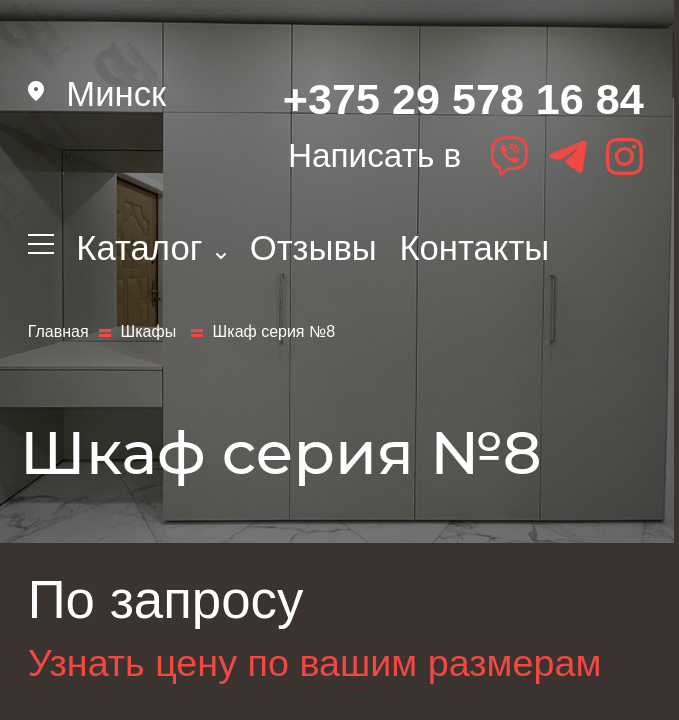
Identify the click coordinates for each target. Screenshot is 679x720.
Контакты (474, 248)
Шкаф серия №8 (274, 332)
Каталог (151, 248)
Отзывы (313, 248)
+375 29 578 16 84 (463, 99)
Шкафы (151, 332)
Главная (58, 332)
